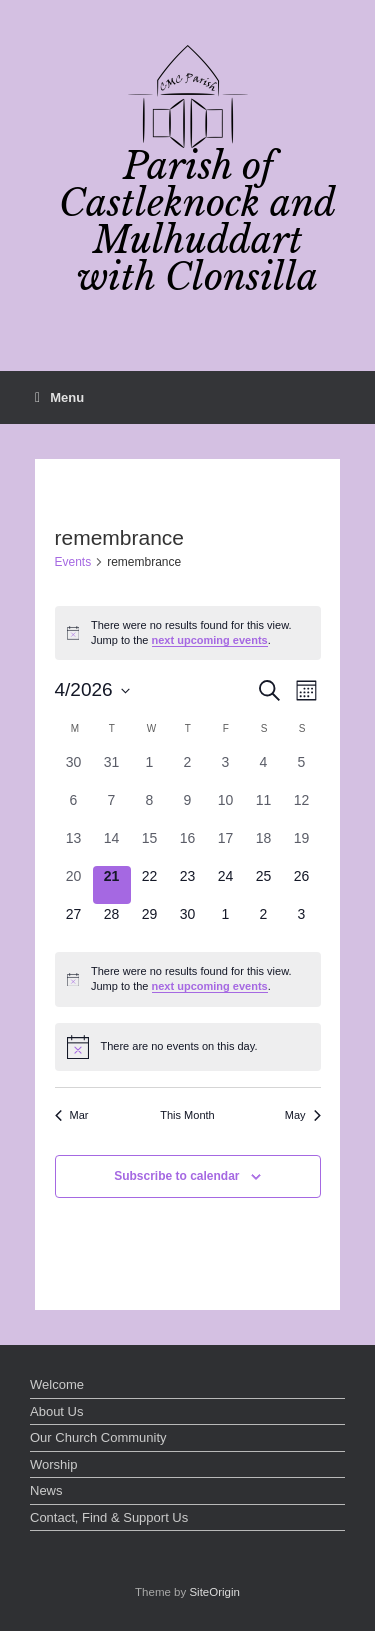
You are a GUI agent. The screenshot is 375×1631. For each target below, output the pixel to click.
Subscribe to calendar (176, 1176)
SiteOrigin (214, 1592)
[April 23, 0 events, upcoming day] (188, 885)
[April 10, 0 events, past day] (226, 809)
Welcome (57, 1384)
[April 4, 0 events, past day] (264, 771)
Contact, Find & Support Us (109, 1517)
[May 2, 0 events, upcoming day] (264, 923)
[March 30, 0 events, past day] (74, 771)
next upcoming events (210, 640)
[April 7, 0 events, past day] (112, 809)
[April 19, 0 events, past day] (302, 847)
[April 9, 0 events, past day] (188, 809)
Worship (53, 1464)
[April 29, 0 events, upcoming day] (150, 923)
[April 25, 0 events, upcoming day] (264, 885)
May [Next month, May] (303, 1115)
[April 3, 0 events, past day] (226, 771)
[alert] (188, 633)
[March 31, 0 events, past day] (112, 771)
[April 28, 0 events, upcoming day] (112, 923)
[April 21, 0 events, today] (112, 885)
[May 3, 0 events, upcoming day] (302, 923)
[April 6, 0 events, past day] (74, 809)
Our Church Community (98, 1437)
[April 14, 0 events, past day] (112, 847)
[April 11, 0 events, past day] (264, 809)
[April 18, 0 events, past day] (264, 847)
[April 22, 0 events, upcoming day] (150, 885)
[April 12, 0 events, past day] (302, 809)
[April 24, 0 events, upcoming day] (226, 885)
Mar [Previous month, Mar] (72, 1115)
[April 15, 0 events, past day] (150, 847)
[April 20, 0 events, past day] (74, 885)
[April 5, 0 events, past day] (302, 771)
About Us (56, 1411)
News (46, 1490)
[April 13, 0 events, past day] (74, 847)
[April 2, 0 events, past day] (188, 771)
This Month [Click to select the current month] (187, 1115)
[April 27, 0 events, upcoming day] (74, 923)
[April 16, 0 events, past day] (188, 847)
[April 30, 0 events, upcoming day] (188, 923)
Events (73, 562)
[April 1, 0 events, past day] (150, 771)
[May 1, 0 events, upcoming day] (226, 923)
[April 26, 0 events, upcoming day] (302, 885)
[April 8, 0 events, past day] (150, 809)
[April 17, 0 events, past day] (226, 847)
